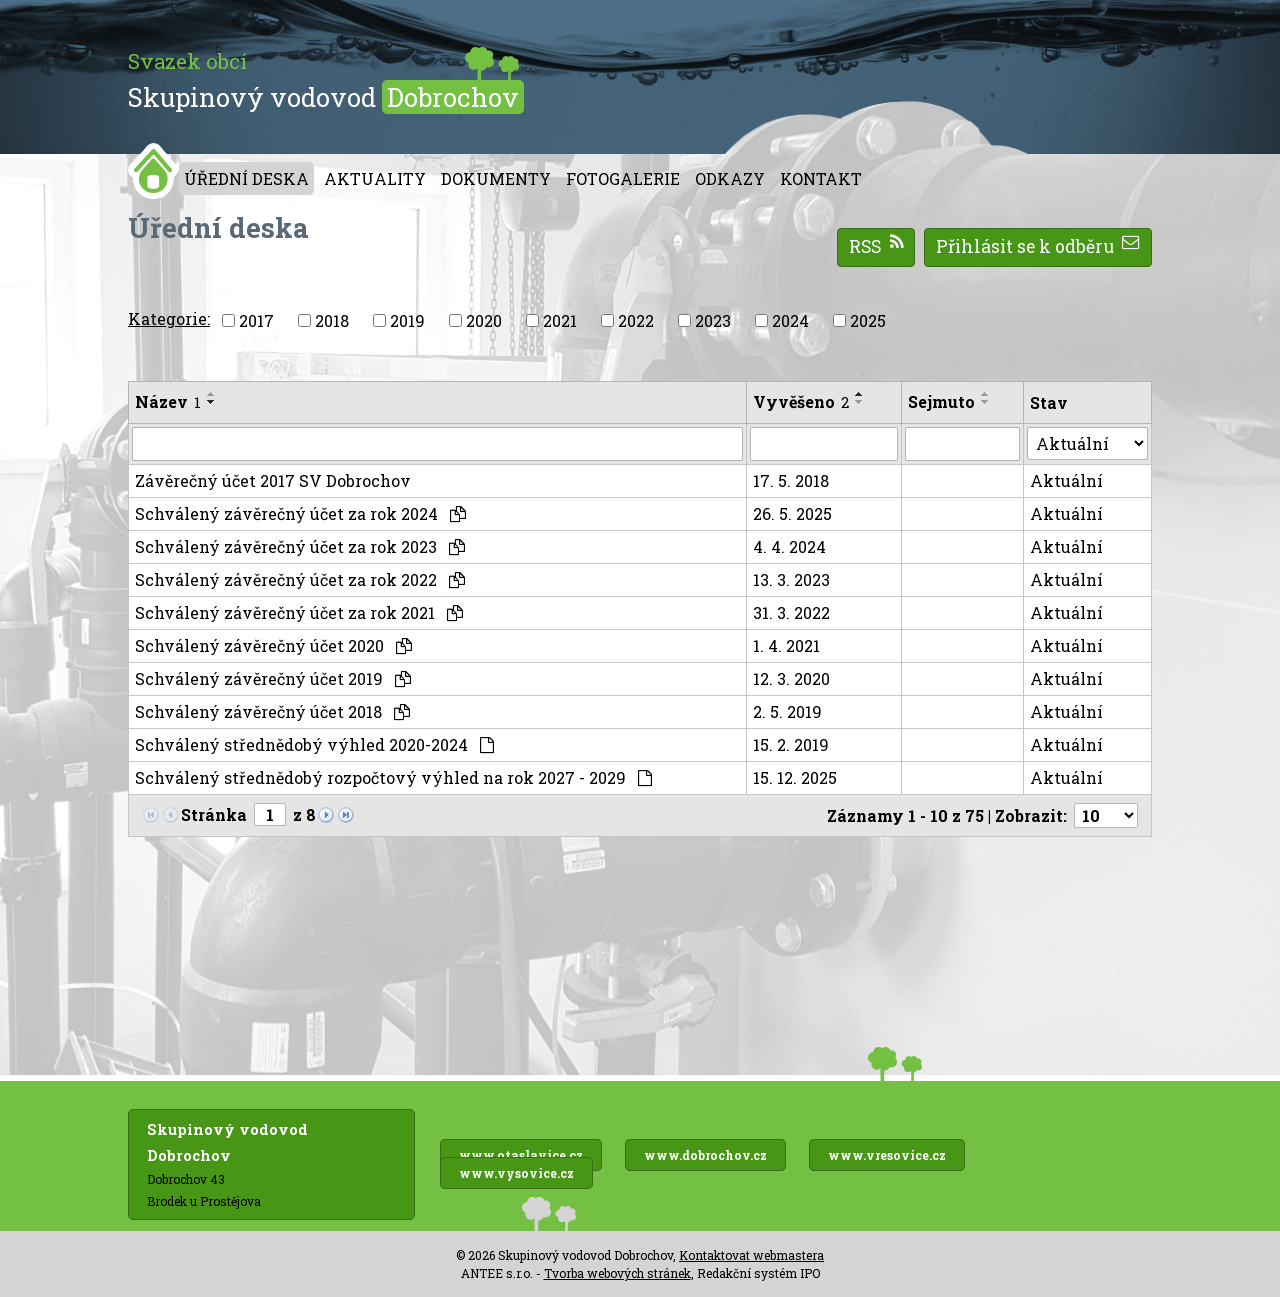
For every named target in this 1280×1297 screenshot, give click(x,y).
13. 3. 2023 (791, 579)
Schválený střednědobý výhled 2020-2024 (314, 744)
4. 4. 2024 (789, 546)
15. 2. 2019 (791, 744)
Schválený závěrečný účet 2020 (273, 645)
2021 (560, 320)
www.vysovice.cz (516, 1173)
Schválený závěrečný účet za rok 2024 (300, 513)
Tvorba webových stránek (617, 1273)
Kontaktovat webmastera (751, 1255)
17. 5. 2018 (791, 480)
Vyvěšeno (801, 401)
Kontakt (821, 178)
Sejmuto (941, 401)
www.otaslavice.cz (521, 1155)
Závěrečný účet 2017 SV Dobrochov (273, 480)
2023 (713, 320)
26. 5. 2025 (792, 513)
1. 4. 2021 (786, 645)
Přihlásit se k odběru (1038, 246)
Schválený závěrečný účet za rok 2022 (300, 579)
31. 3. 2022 (791, 612)
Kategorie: (169, 318)
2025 (868, 320)
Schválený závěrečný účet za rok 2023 (300, 546)
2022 (636, 320)
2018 (332, 320)
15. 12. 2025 (795, 777)
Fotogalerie (623, 178)
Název (168, 401)
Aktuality (375, 178)
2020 (484, 320)
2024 (790, 320)
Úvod (153, 170)
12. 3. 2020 (791, 678)
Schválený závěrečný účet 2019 (273, 678)
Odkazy (730, 178)
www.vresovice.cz (887, 1155)
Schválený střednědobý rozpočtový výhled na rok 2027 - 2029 (393, 777)
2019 (407, 320)
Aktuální (1066, 480)
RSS (876, 246)
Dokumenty (496, 178)
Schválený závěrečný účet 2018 (272, 711)
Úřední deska (246, 178)
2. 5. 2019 (787, 711)
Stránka (214, 814)
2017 (256, 320)
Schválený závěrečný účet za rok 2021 (299, 612)
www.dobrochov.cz (705, 1155)
